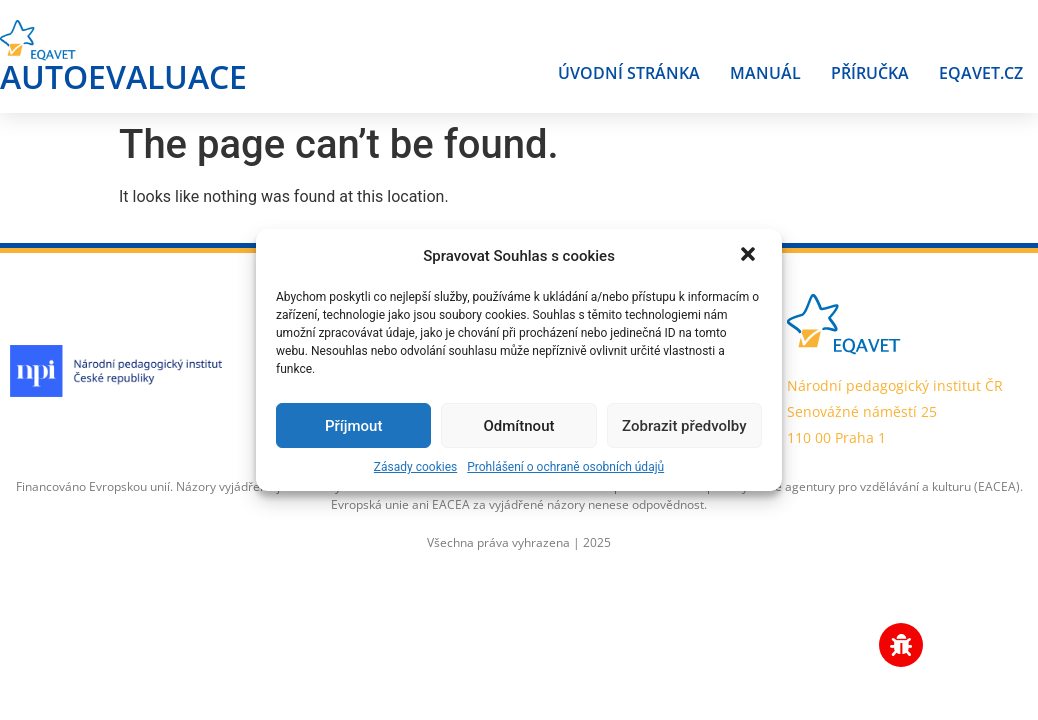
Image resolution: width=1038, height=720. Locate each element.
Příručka (870, 73)
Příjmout (353, 426)
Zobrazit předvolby (684, 426)
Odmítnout (519, 426)
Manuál (765, 73)
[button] (750, 256)
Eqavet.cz (981, 73)
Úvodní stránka (629, 73)
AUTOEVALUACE (123, 76)
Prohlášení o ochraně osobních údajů (565, 467)
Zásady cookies (415, 467)
